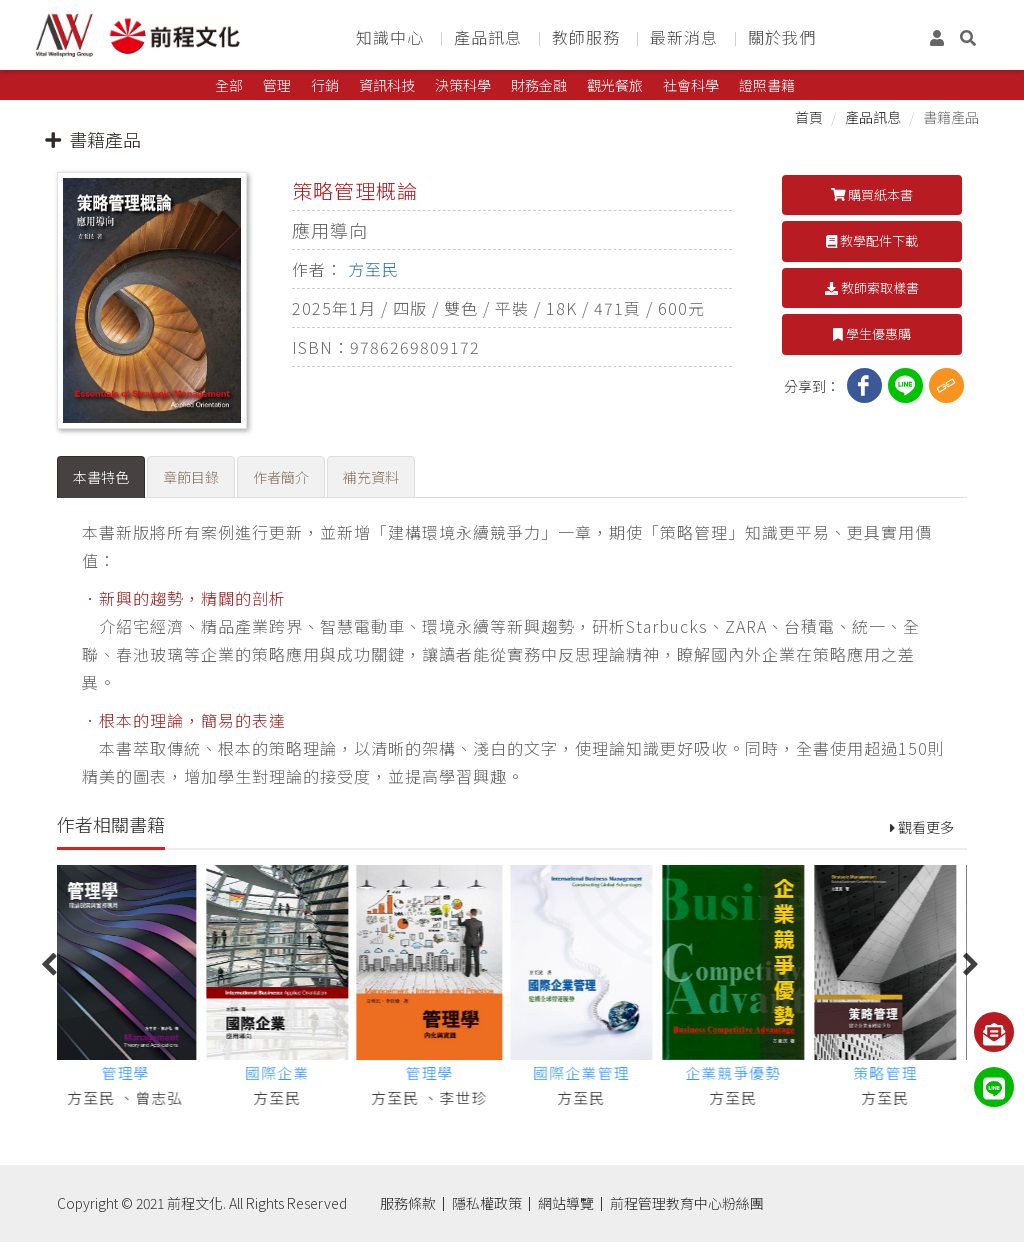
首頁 (809, 117)
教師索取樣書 (872, 287)
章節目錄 (191, 477)
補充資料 (371, 477)
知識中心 (390, 37)
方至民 (373, 269)
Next (968, 1058)
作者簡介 (281, 477)
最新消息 (684, 37)
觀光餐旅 (615, 85)
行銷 (325, 85)
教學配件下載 (872, 240)
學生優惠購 (872, 333)
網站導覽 (566, 1203)
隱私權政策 (487, 1203)
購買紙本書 (872, 194)
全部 (229, 85)
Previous (46, 1058)
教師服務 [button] (586, 37)
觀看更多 (922, 922)
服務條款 (408, 1203)
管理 (277, 85)
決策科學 (463, 85)
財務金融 (539, 85)
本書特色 (101, 477)
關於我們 (782, 37)
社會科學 (691, 85)
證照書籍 (767, 85)
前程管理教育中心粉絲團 (687, 1203)
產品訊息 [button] (488, 37)
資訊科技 (387, 85)
